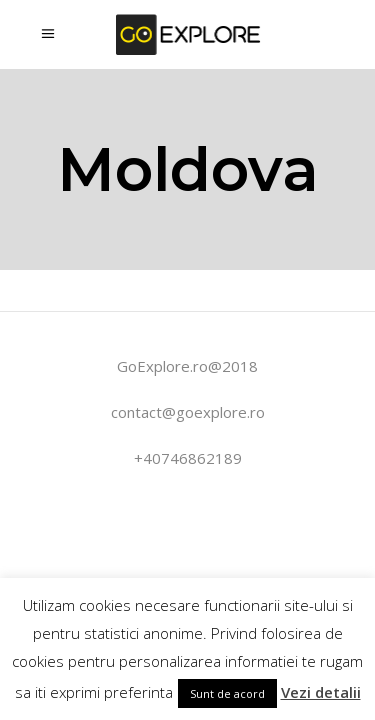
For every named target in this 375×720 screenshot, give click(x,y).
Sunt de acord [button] (227, 693)
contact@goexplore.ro (188, 412)
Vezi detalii (321, 692)
